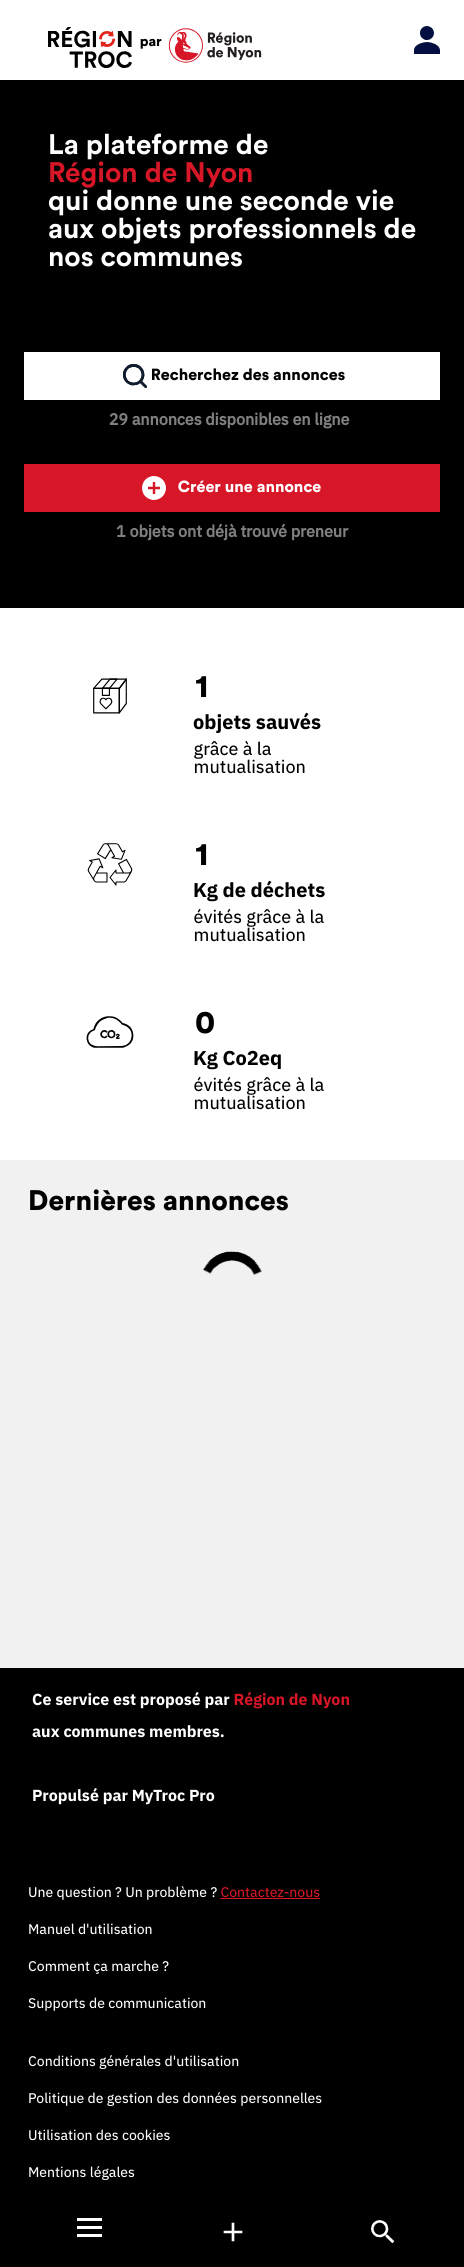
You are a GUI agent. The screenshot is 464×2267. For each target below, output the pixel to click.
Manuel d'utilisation (90, 1929)
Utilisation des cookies (99, 2135)
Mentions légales (81, 2172)
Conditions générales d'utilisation (133, 2061)
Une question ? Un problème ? (174, 1892)
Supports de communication (117, 2003)
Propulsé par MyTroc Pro (123, 1796)
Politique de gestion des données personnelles (175, 2098)
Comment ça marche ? (98, 1966)
